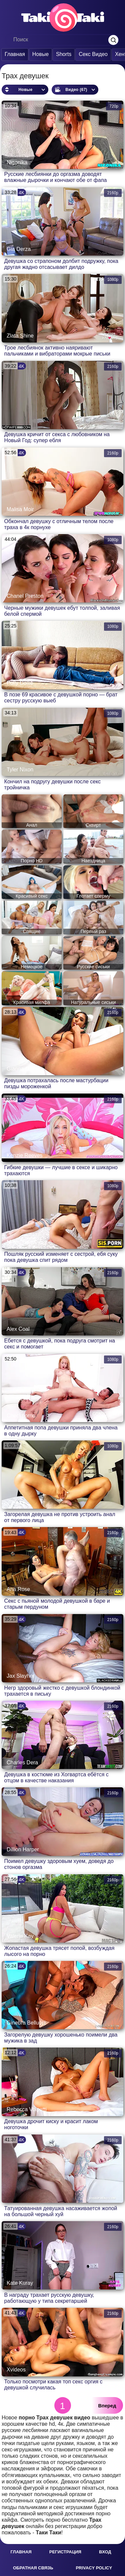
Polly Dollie (20, 683)
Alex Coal (18, 1329)
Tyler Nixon (20, 769)
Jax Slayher (21, 1676)
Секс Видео (93, 54)
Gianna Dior (21, 1069)
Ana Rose (18, 1589)
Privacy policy (94, 2567)
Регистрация (65, 2551)
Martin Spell (21, 1242)
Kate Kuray (20, 2283)
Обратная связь (33, 2567)
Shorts (63, 54)
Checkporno (21, 1415)
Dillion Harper (23, 1849)
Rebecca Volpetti (27, 2109)
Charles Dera (22, 1762)
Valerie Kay (20, 1936)
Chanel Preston (25, 596)
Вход (105, 2551)
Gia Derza (19, 249)
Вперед (107, 2405)
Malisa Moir (20, 509)
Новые (40, 54)
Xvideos (16, 2369)
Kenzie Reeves (25, 1155)
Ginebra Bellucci (26, 2023)
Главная (15, 54)
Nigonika (17, 162)
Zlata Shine (20, 336)
